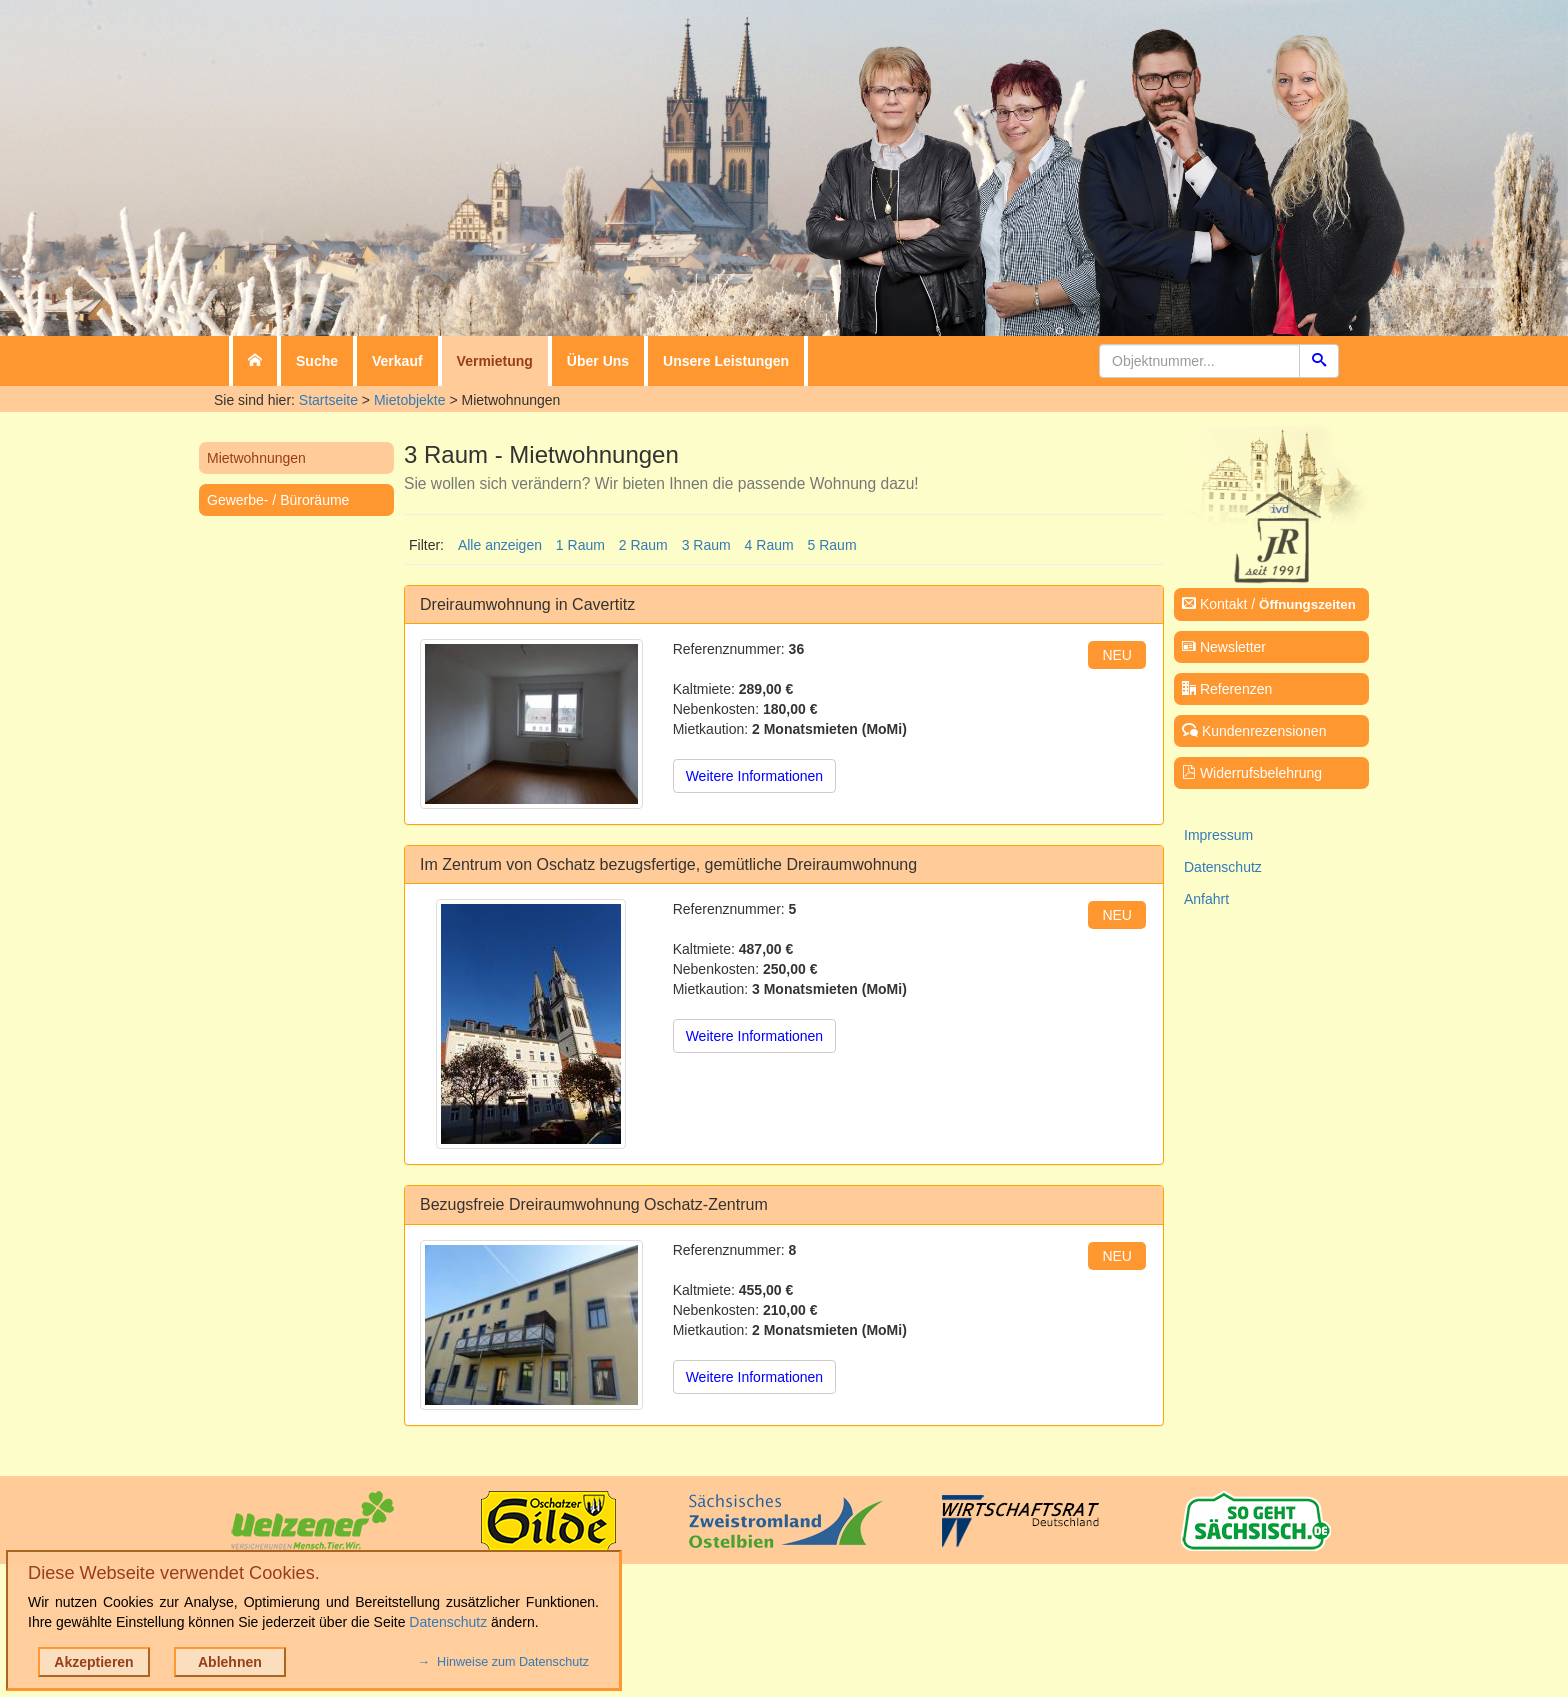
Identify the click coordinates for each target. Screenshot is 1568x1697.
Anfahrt (1206, 899)
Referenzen (1227, 689)
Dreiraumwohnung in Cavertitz (527, 604)
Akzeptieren (93, 1662)
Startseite (328, 400)
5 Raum (832, 545)
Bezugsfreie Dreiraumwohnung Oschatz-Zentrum (594, 1204)
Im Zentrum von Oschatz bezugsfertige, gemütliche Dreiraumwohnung (668, 864)
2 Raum (643, 545)
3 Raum (706, 545)
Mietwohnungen (256, 458)
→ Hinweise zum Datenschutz (503, 1662)
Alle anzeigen (500, 545)
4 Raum (769, 545)
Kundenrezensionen (1254, 731)
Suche (317, 361)
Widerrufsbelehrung (1252, 773)
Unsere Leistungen (726, 361)
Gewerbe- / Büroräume (278, 500)
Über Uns (598, 361)
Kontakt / (1269, 604)
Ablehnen (230, 1662)
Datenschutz (1223, 867)
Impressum (1218, 835)
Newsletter (1224, 647)
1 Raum (580, 545)
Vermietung (495, 361)
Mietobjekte (410, 400)
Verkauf (397, 361)
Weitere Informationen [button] (754, 776)
